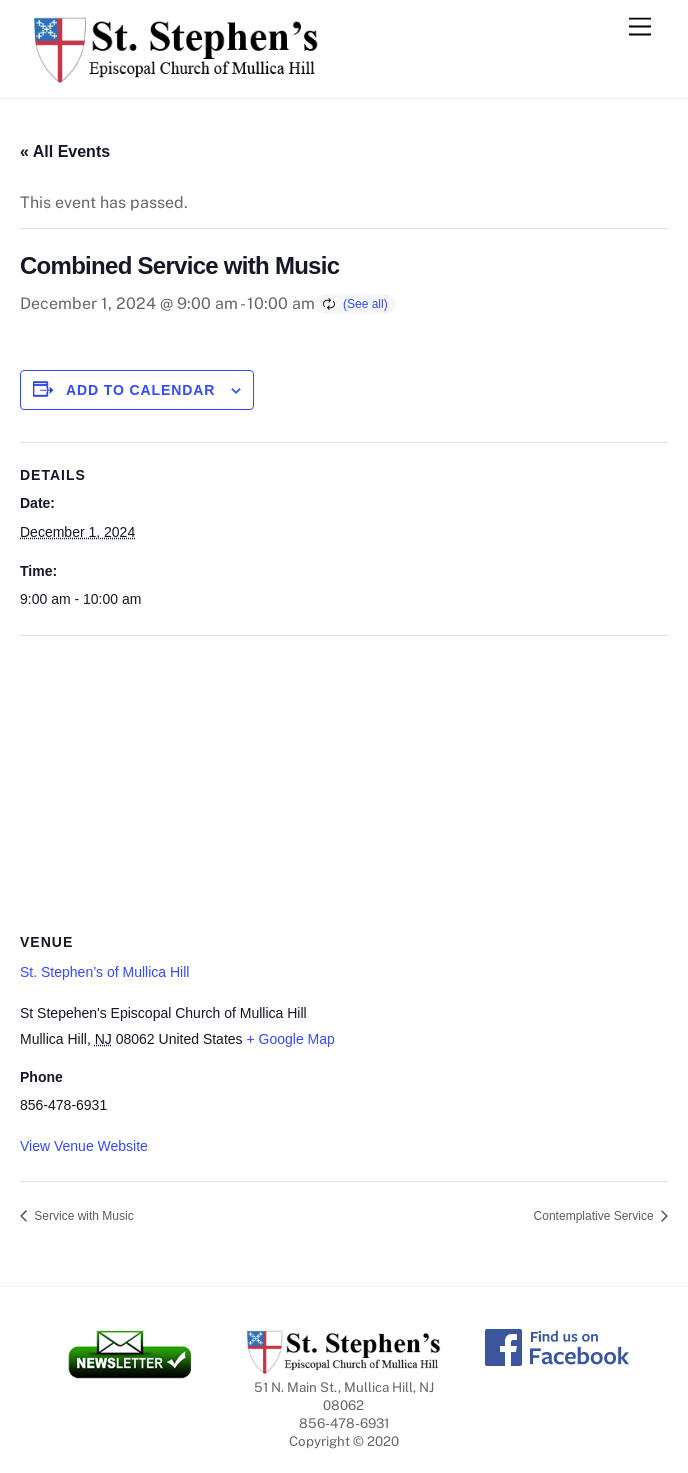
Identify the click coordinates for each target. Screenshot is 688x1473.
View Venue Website (84, 1146)
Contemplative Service (595, 1216)
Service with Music (82, 1216)
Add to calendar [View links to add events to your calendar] (141, 390)
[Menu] (640, 27)
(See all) (365, 304)
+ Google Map (290, 1039)
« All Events (65, 151)
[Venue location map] (344, 780)
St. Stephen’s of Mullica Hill (104, 972)
